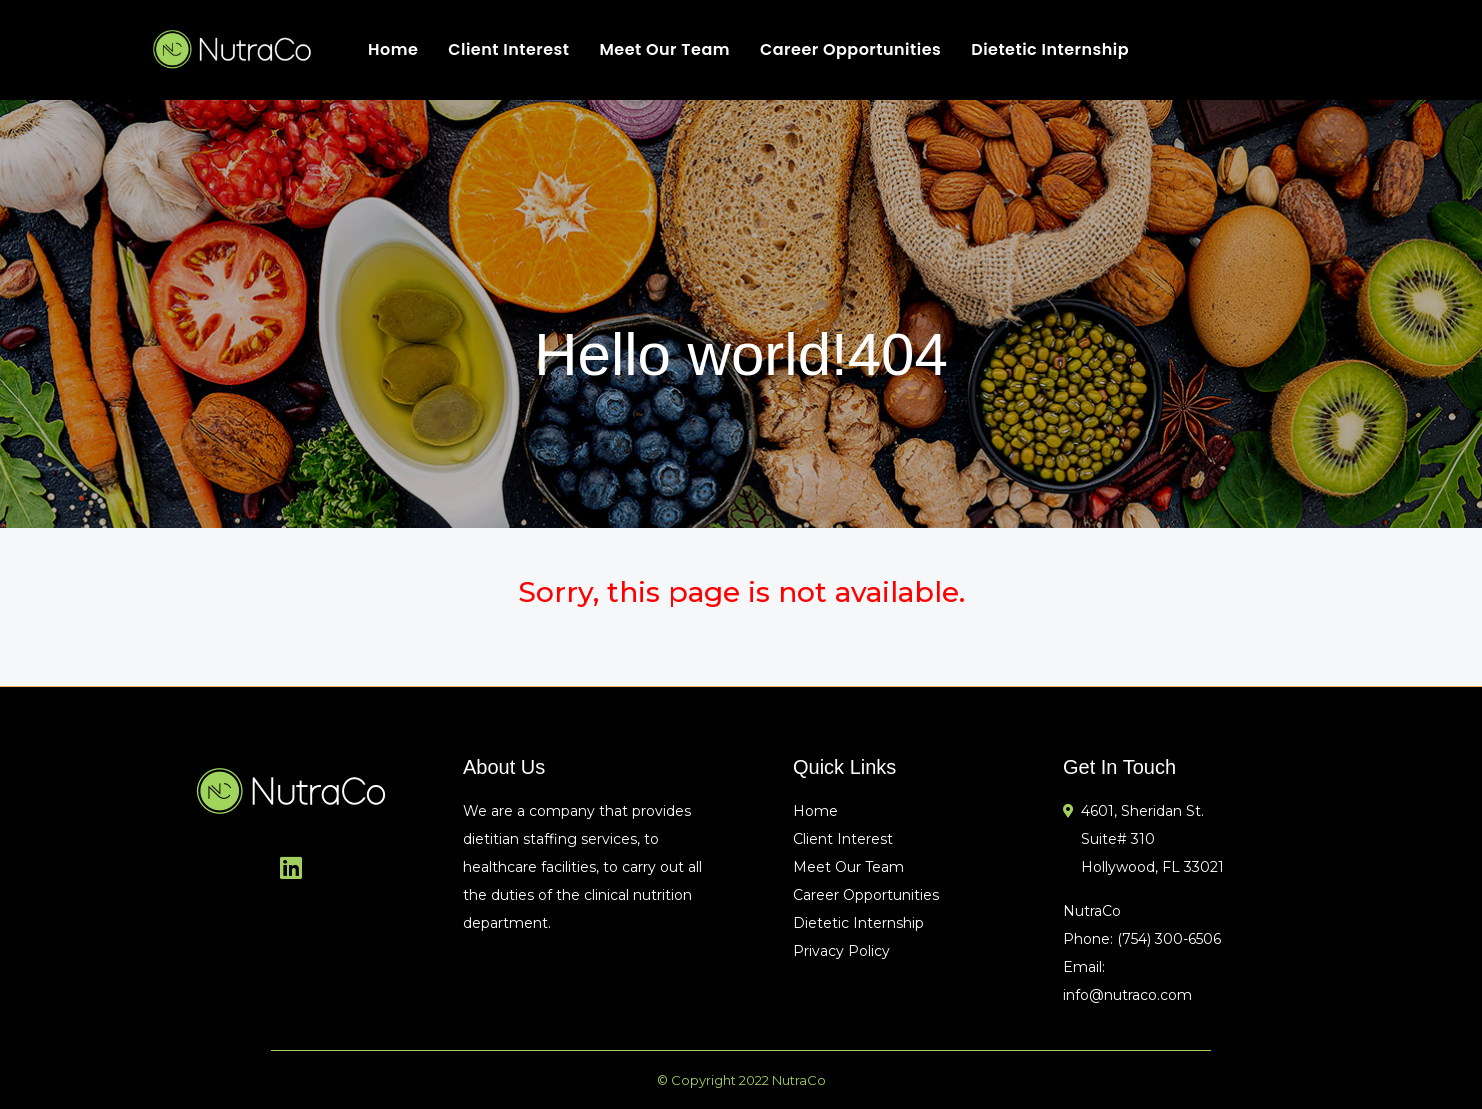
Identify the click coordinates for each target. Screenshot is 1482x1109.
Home (393, 49)
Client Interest (508, 49)
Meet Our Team (664, 49)
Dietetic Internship (1050, 49)
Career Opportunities (850, 49)
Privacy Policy (841, 951)
